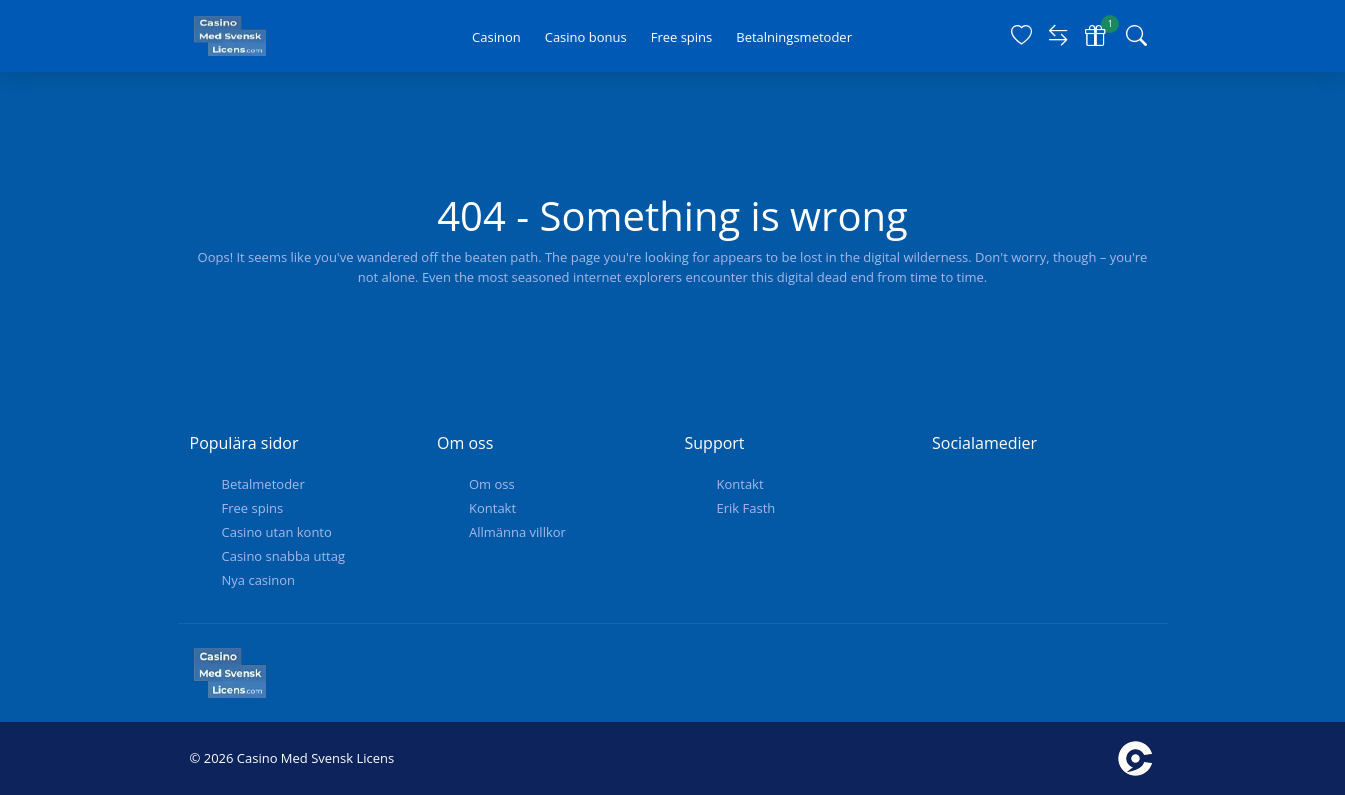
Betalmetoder (263, 484)
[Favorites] (1021, 37)
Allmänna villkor (517, 532)
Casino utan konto (277, 532)
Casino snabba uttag (283, 556)
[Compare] (1058, 37)
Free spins (253, 508)
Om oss (492, 484)
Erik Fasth (746, 508)
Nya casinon (259, 580)
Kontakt (492, 508)
